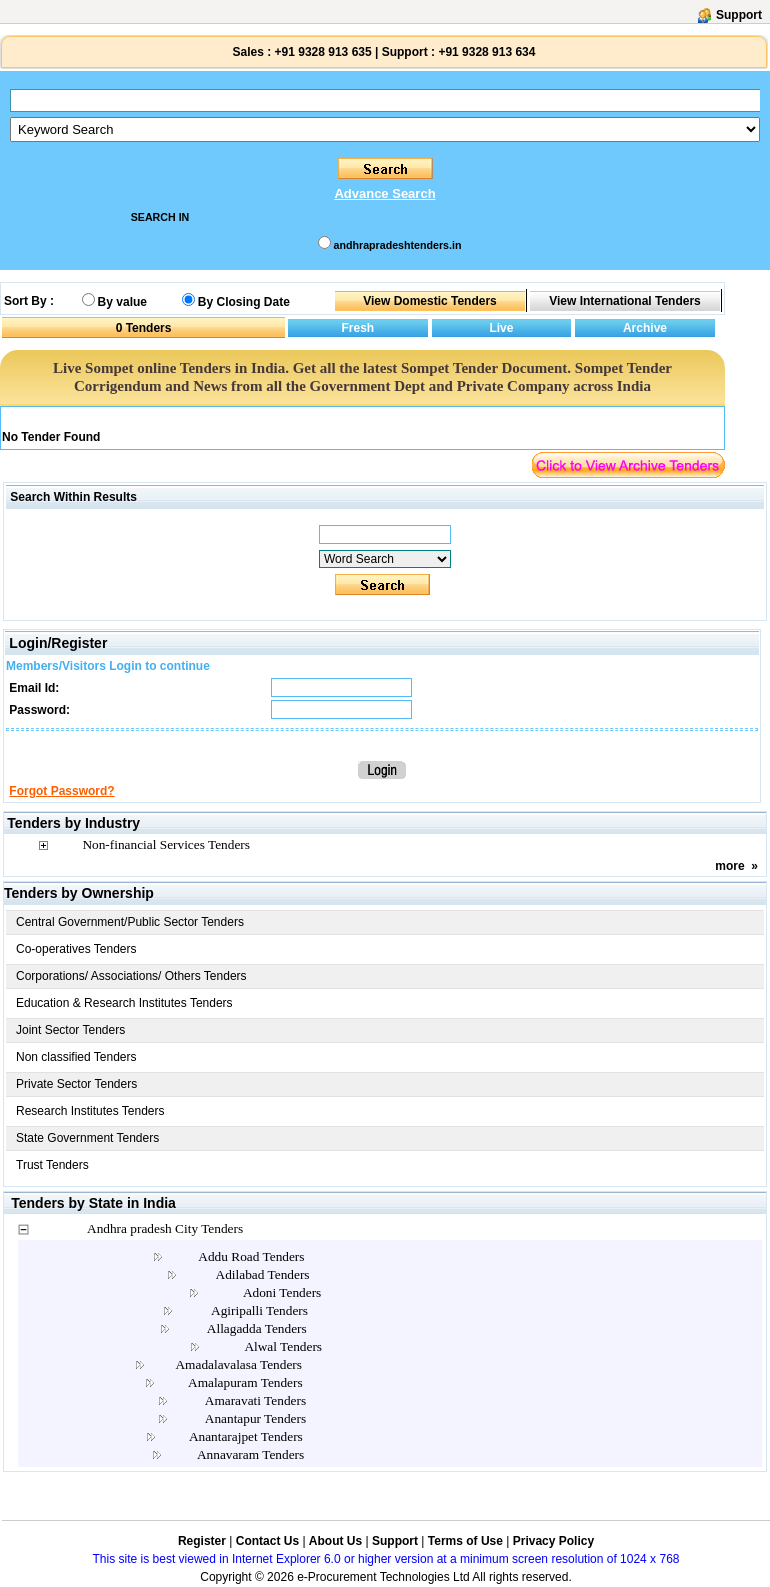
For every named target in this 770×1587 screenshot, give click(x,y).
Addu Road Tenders (251, 1256)
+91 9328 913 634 (486, 52)
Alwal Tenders (283, 1346)
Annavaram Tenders (250, 1454)
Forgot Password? (61, 791)
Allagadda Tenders (257, 1328)
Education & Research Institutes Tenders (124, 1003)
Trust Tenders (52, 1165)
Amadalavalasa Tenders (238, 1364)
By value (122, 302)
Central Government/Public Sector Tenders (130, 922)
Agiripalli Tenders (259, 1310)
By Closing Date (244, 302)
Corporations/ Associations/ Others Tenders (131, 976)
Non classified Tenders (76, 1057)
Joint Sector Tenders (70, 1030)
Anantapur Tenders (255, 1418)
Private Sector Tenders (76, 1084)
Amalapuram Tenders (245, 1382)
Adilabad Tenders (263, 1274)
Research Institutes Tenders (90, 1111)
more (729, 866)
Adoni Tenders (282, 1292)
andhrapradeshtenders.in (398, 245)
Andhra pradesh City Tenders (165, 1228)
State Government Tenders (87, 1138)
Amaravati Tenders (255, 1400)
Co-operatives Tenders (76, 949)
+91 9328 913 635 (321, 52)
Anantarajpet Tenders (246, 1436)
